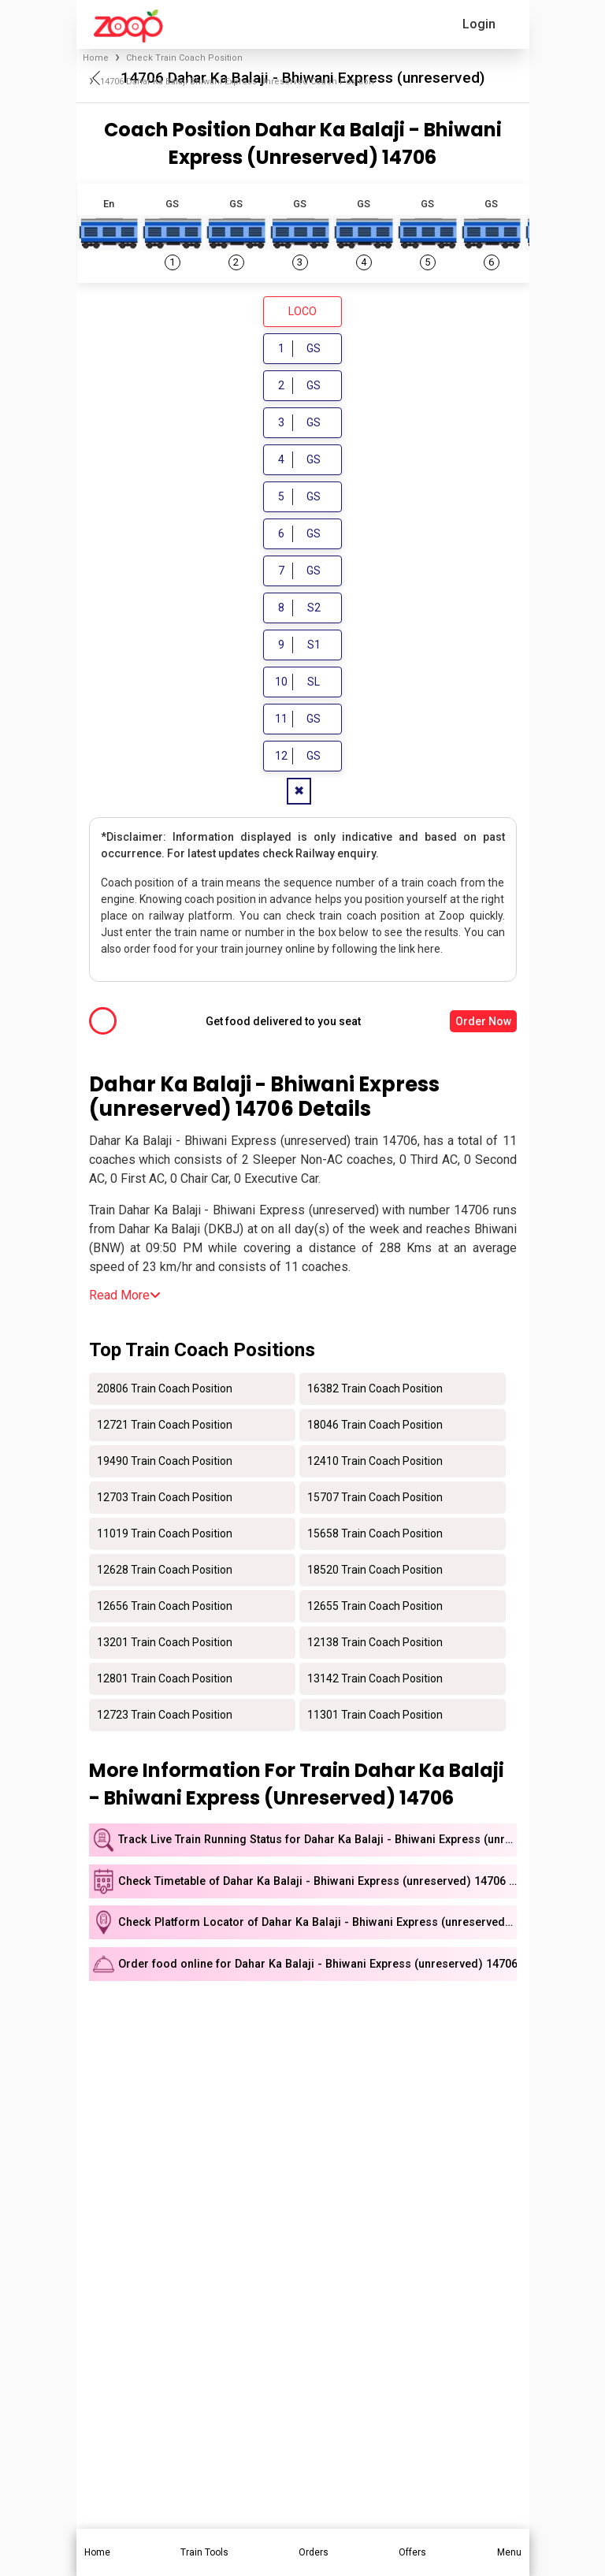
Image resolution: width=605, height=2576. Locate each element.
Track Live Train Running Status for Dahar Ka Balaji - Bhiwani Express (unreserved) (317, 1842)
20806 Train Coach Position (164, 1391)
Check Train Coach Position (184, 58)
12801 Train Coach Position (164, 1681)
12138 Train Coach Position (375, 1644)
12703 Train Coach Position (164, 1499)
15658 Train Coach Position (375, 1536)
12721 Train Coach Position (164, 1427)
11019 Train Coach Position (164, 1536)
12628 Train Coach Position (164, 1572)
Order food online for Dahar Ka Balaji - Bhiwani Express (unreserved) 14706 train (317, 1967)
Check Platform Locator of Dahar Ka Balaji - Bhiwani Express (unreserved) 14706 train (317, 1925)
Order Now (483, 1024)
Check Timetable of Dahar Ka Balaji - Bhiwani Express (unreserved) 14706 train (317, 1884)
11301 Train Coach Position (375, 1717)
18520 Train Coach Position (375, 1572)
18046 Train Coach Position (375, 1427)
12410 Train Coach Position (375, 1463)
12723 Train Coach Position (164, 1717)
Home (96, 58)
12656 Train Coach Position (164, 1608)
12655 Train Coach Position (375, 1608)
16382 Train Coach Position (375, 1391)
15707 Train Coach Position (375, 1499)
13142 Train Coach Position (375, 1681)
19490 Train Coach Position (164, 1463)
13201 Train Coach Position (164, 1644)
